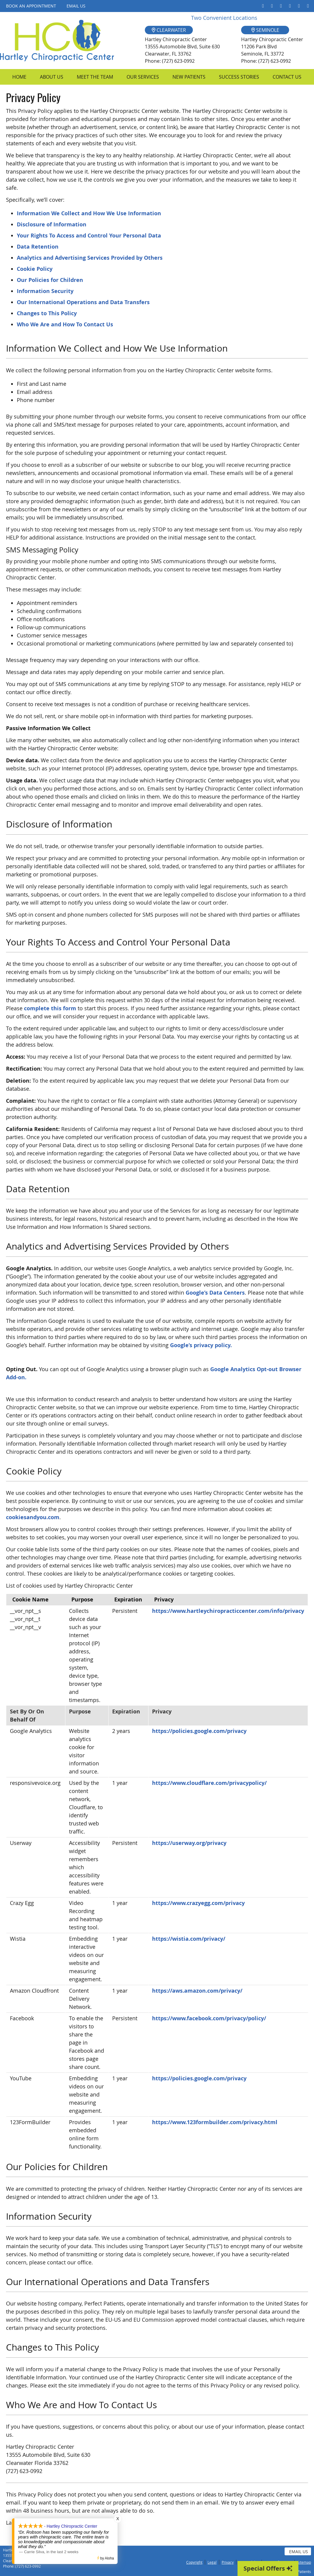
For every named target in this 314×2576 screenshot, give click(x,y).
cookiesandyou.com (32, 1517)
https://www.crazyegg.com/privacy (198, 1903)
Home (19, 77)
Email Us (76, 6)
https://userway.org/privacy (189, 1843)
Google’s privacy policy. (201, 1345)
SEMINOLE (265, 30)
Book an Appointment (31, 6)
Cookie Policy (34, 269)
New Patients (188, 77)
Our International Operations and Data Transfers (83, 302)
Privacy (228, 2562)
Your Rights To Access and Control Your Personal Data (89, 235)
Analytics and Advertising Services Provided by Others (90, 258)
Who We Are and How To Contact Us (65, 324)
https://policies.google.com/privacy (199, 1731)
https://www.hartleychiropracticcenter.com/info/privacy (228, 1611)
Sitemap (304, 2562)
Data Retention (37, 246)
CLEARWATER (169, 30)
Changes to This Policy (47, 313)
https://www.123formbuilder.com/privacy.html (214, 2122)
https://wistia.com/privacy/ (188, 1939)
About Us (51, 77)
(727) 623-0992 (28, 2566)
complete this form (50, 1008)
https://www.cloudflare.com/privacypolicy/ (209, 1783)
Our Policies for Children (50, 280)
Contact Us (287, 77)
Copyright (194, 2562)
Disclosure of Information (51, 224)
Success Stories (239, 77)
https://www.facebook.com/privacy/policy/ (209, 2018)
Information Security (45, 291)
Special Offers (268, 2568)
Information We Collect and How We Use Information (89, 213)
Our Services (143, 77)
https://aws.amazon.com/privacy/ (197, 1990)
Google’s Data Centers (215, 1292)
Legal (212, 2562)
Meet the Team (95, 77)
